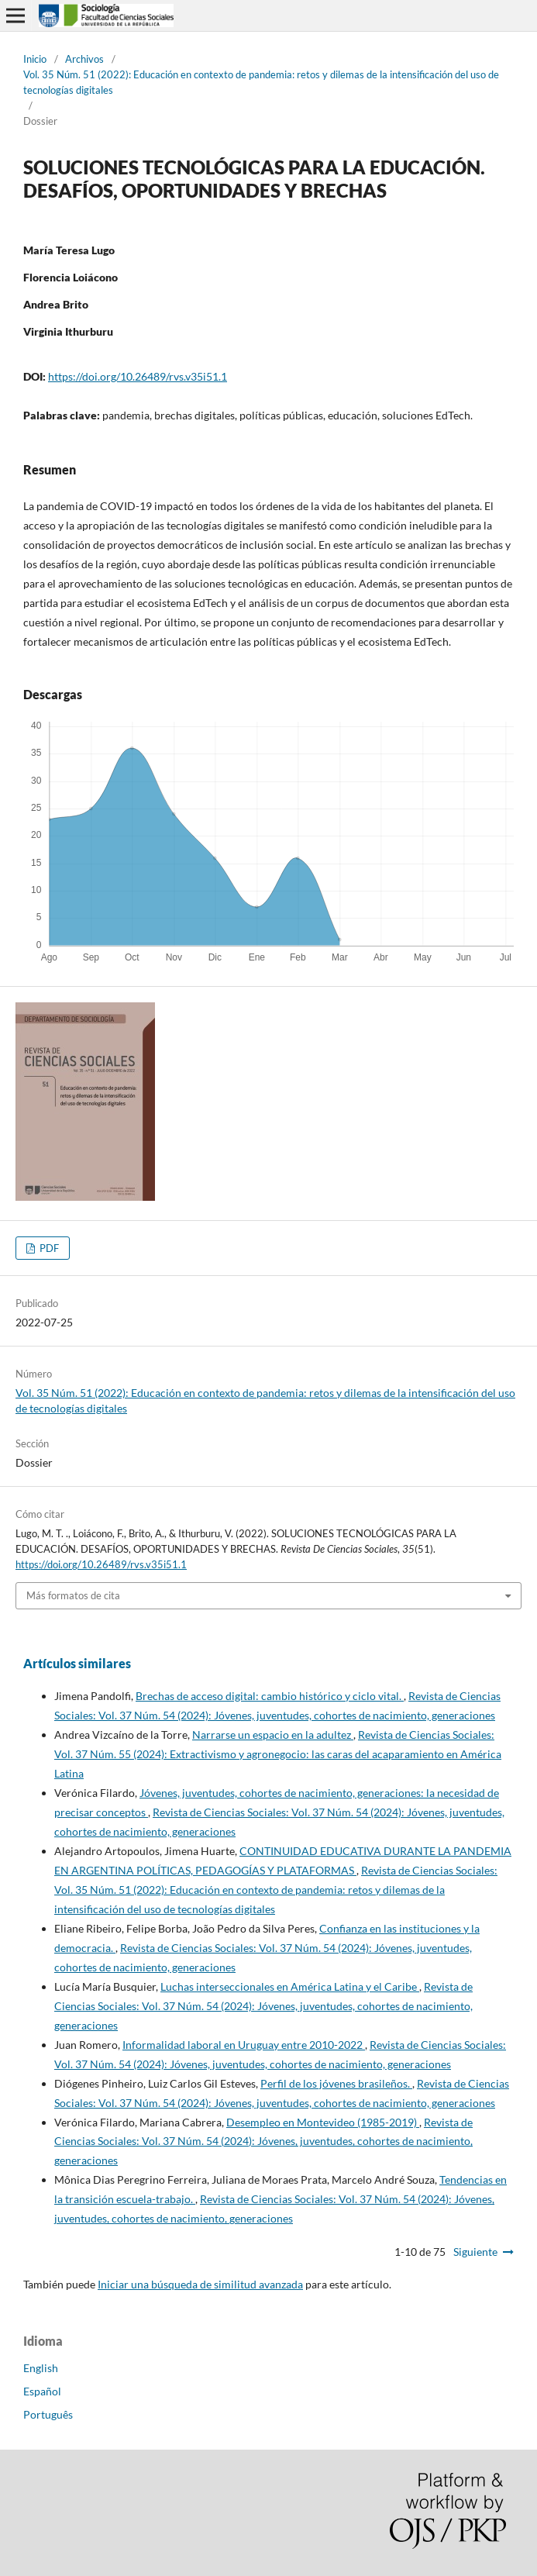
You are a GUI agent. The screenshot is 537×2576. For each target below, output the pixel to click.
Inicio (34, 59)
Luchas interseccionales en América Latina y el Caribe (289, 1986)
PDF (48, 1248)
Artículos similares (77, 1663)
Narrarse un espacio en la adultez (272, 1734)
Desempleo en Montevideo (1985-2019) (322, 2122)
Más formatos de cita (73, 1595)
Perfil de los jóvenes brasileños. (336, 2083)
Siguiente (475, 2251)
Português (48, 2414)
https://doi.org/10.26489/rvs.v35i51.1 (137, 376)
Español (42, 2391)
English (40, 2367)
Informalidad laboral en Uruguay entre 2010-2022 (243, 2044)
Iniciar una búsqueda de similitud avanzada (200, 2284)
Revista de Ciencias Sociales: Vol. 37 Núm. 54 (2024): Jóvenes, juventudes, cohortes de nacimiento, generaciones (263, 2006)
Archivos (84, 59)
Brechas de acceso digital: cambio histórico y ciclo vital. (270, 1695)
